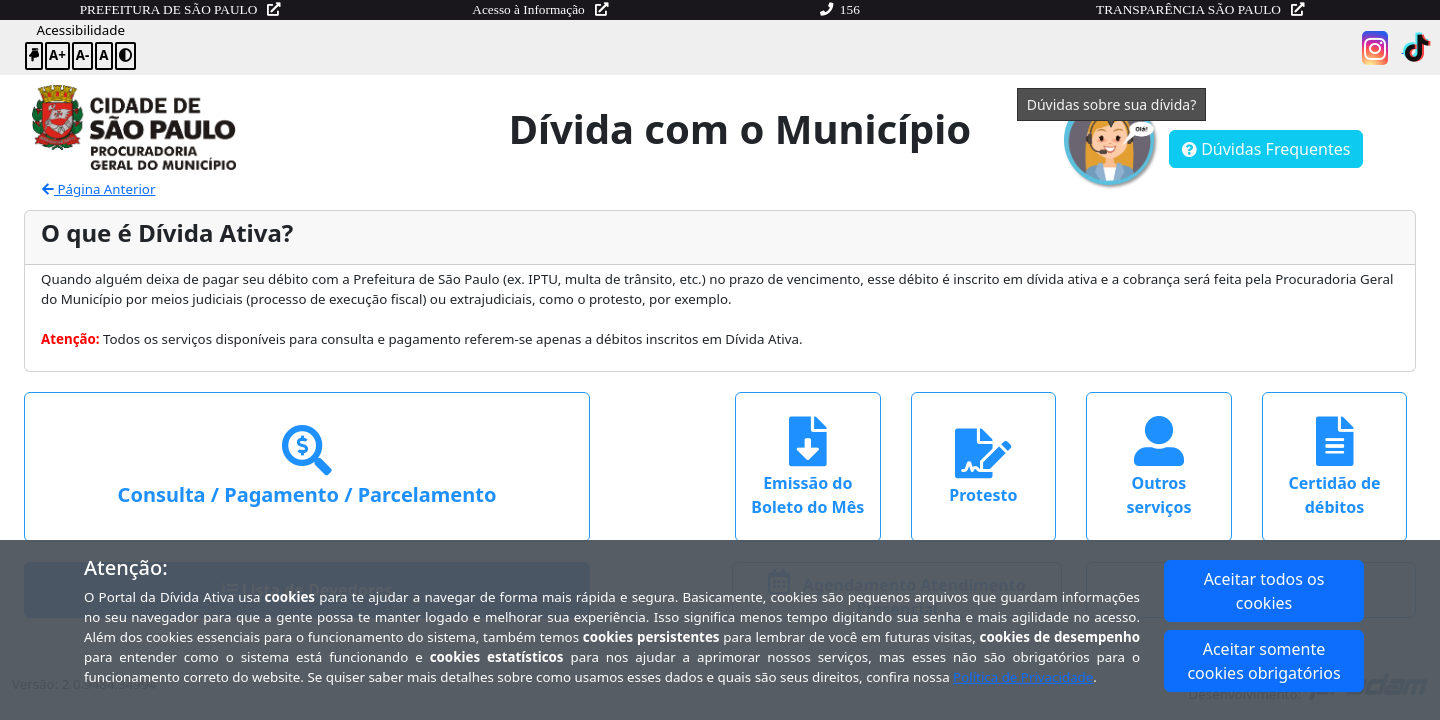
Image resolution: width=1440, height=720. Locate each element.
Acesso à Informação (540, 9)
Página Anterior (98, 189)
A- (83, 55)
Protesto (983, 467)
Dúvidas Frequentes (1266, 149)
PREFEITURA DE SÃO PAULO (180, 9)
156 (840, 9)
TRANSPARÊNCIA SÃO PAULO (1200, 9)
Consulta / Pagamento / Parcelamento (307, 466)
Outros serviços (1158, 467)
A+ (57, 55)
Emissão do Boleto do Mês (807, 467)
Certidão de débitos (1334, 467)
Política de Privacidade (1023, 677)
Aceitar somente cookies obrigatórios (1263, 661)
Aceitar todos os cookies (1264, 591)
